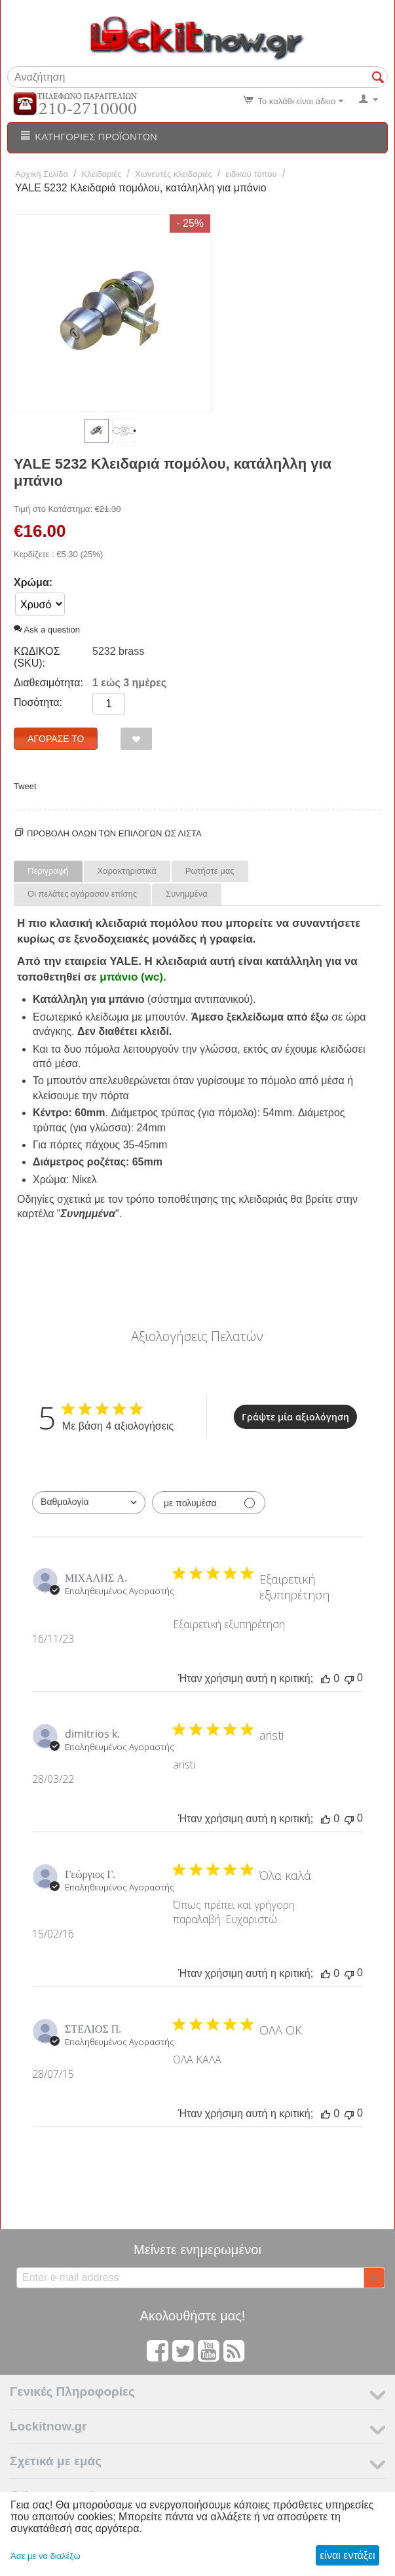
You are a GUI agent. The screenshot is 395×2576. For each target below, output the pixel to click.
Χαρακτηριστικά (127, 871)
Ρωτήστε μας (210, 871)
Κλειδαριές (102, 174)
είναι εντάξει (347, 2555)
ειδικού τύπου (250, 174)
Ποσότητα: (38, 702)
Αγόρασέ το (56, 738)
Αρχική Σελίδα (41, 174)
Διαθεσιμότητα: (48, 682)
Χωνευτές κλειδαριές (173, 174)
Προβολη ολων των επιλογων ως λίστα (114, 833)
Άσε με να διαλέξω (45, 2556)
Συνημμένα (187, 894)
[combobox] (88, 1502)
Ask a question (47, 629)
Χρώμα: (33, 582)
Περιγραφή (48, 871)
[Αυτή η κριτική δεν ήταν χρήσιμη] (349, 1678)
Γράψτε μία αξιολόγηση (295, 1417)
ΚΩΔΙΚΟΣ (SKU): (37, 657)
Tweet (25, 786)
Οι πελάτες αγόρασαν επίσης (82, 894)
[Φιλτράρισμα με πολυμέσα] (208, 1502)
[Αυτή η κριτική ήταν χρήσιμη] (325, 1679)
